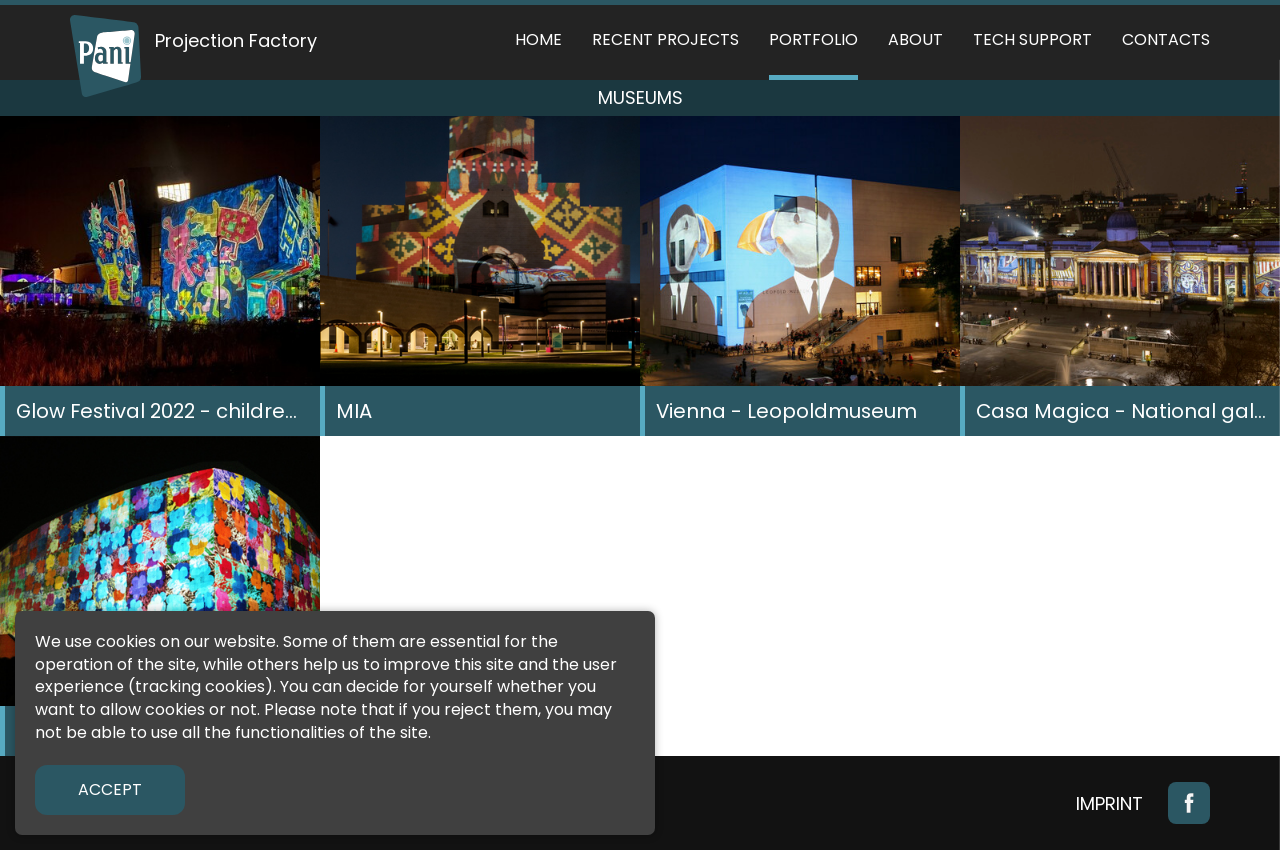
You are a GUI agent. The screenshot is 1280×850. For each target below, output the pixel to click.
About (915, 39)
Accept (110, 789)
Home (538, 39)
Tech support (1032, 39)
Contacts (1166, 39)
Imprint (1109, 803)
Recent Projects (665, 39)
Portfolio (813, 39)
